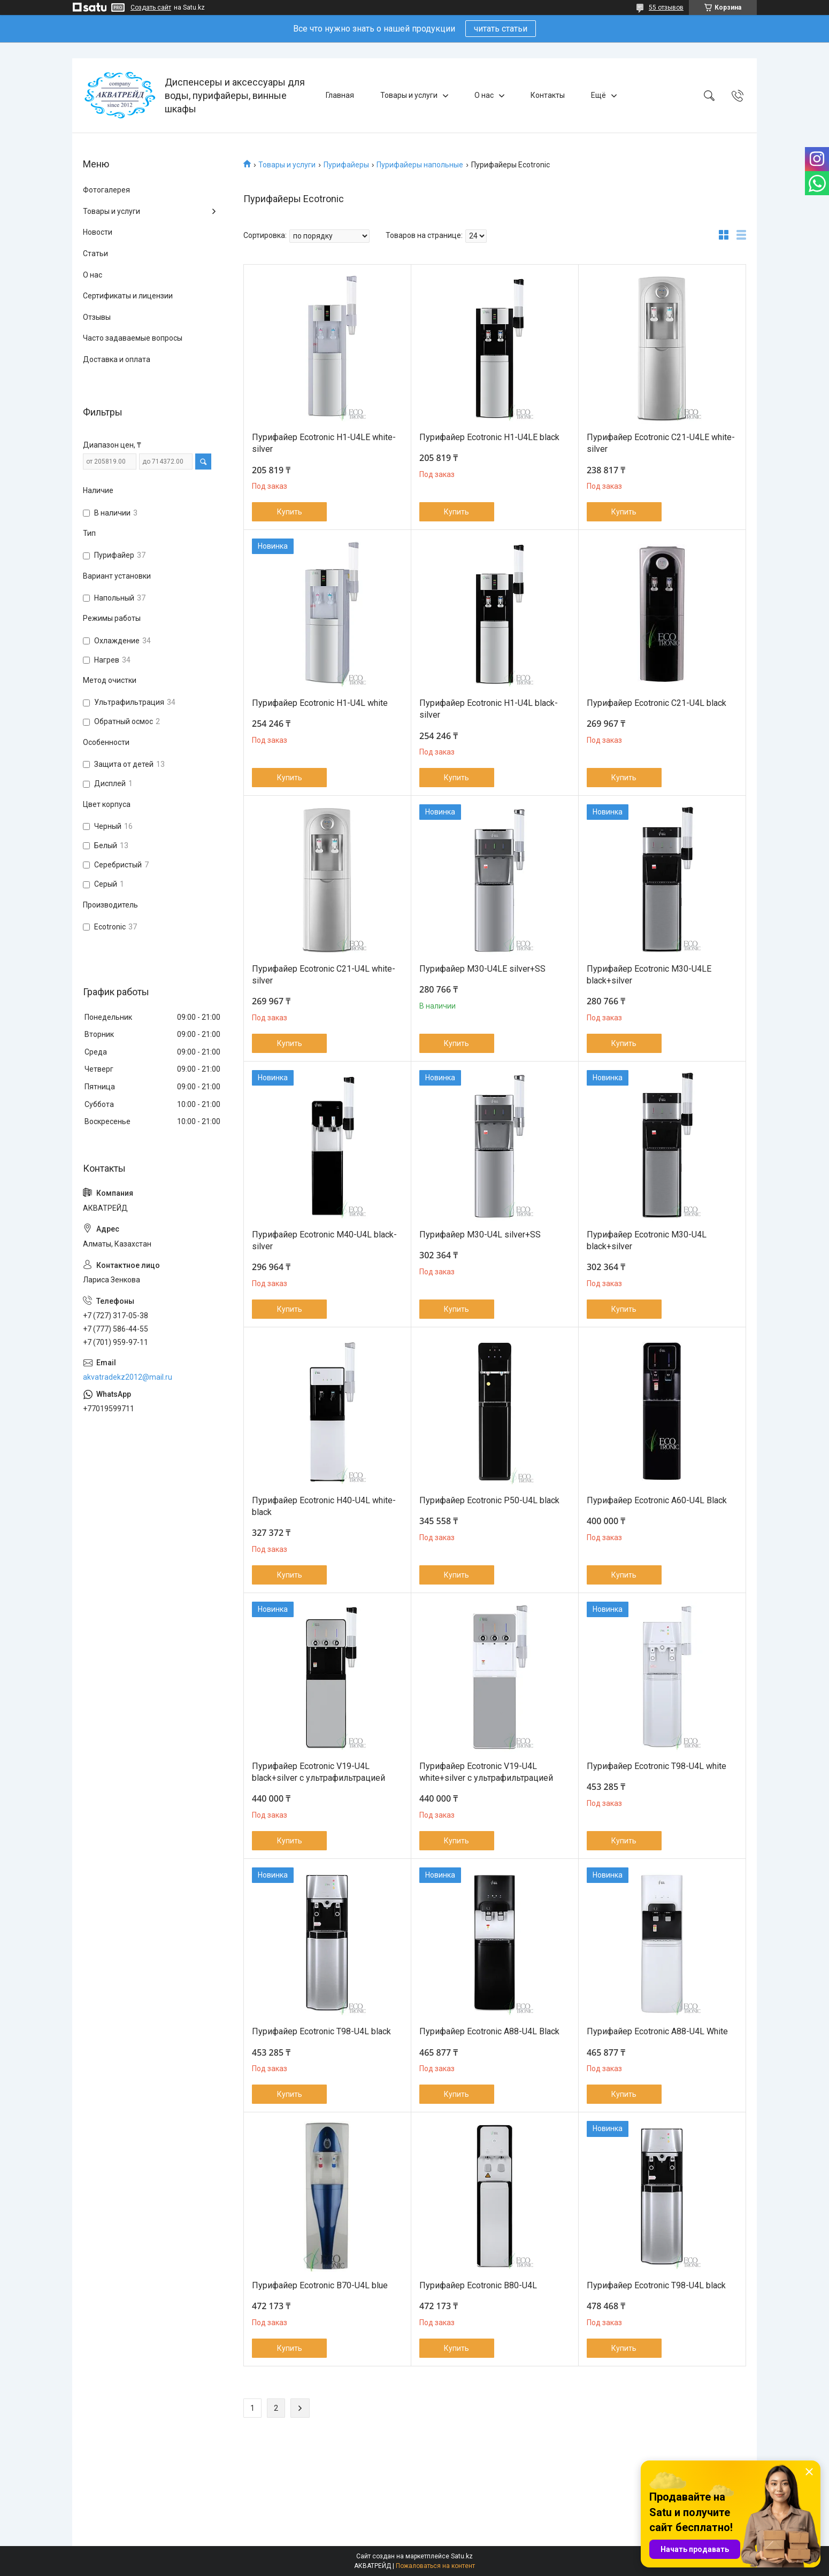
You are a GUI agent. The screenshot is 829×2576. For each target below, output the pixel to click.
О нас (484, 95)
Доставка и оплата (116, 359)
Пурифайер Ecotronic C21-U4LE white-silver (661, 443)
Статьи (95, 253)
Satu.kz (462, 2556)
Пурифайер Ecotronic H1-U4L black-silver (488, 709)
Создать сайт (151, 7)
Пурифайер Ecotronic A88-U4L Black (489, 2031)
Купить (289, 511)
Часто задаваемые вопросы (132, 338)
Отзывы (97, 317)
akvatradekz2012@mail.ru (127, 1377)
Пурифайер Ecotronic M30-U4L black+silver (647, 1240)
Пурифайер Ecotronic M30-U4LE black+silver (649, 975)
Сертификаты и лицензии (128, 295)
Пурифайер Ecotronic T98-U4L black (321, 2031)
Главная (340, 95)
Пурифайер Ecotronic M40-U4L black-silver (324, 1240)
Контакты (548, 95)
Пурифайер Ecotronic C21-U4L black (656, 703)
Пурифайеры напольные (420, 164)
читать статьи (500, 29)
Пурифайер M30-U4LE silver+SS (482, 969)
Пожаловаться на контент (435, 2566)
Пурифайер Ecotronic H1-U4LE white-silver (324, 443)
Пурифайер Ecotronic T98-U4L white (656, 1766)
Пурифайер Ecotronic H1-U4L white (320, 703)
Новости (97, 232)
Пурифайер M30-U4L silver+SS (480, 1234)
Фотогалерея (106, 190)
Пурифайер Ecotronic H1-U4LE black (489, 437)
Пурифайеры (346, 164)
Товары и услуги (408, 95)
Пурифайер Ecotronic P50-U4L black (489, 1500)
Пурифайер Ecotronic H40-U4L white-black (324, 1506)
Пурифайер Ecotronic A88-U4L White (657, 2031)
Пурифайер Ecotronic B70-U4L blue (320, 2285)
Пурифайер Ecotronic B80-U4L (478, 2285)
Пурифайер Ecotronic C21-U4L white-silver (323, 975)
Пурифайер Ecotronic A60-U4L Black (657, 1500)
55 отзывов (666, 7)
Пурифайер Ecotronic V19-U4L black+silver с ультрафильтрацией (318, 1772)
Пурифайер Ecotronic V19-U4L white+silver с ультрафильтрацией (486, 1772)
